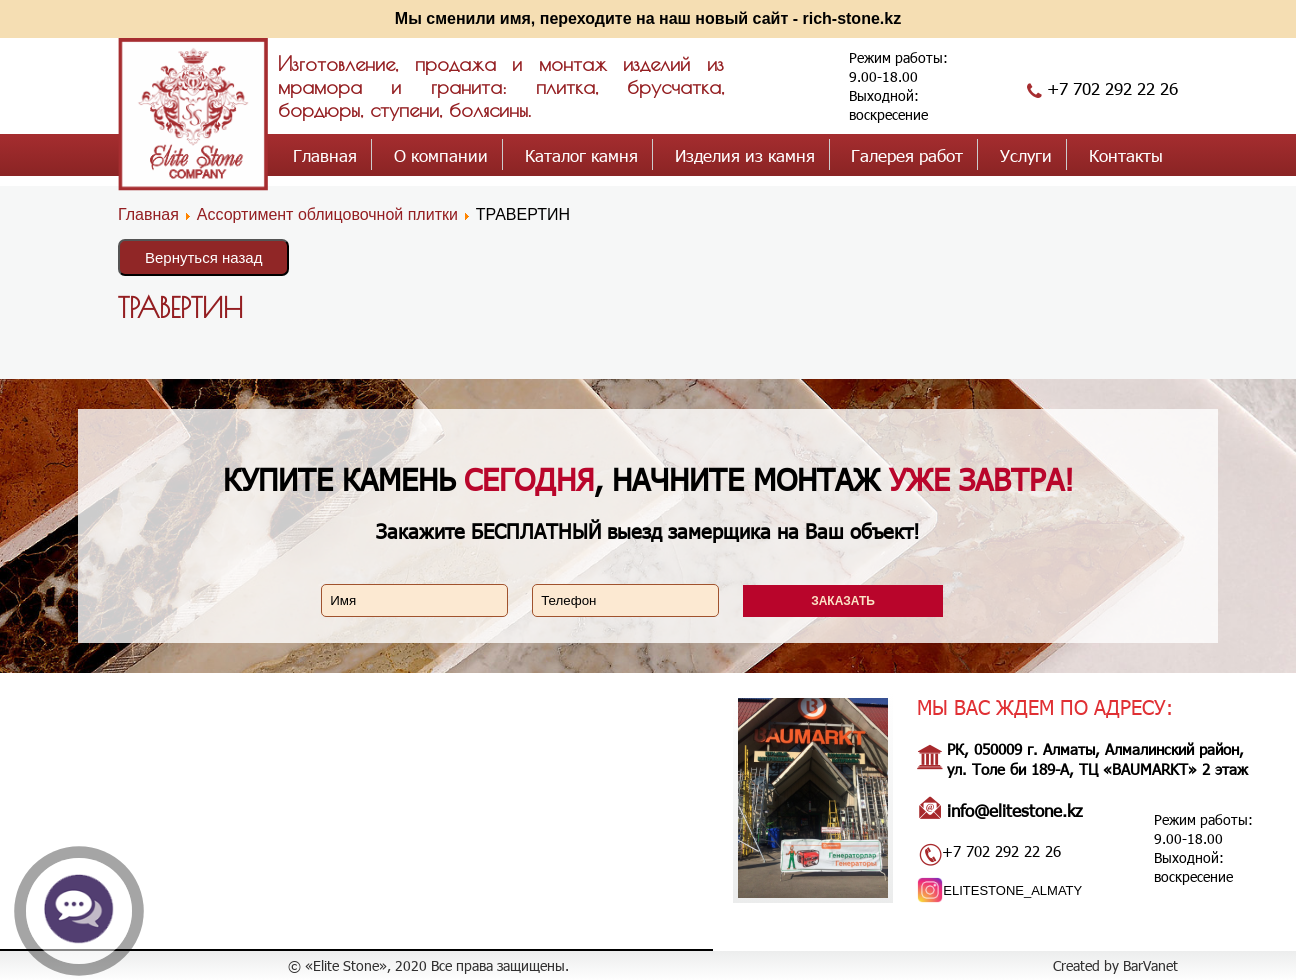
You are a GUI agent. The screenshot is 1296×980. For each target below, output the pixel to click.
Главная (325, 155)
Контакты (1126, 155)
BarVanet (1150, 965)
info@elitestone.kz (1015, 810)
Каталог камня (581, 155)
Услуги (1026, 155)
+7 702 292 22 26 (1112, 88)
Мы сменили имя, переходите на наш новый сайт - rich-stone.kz (648, 18)
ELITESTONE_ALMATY (1012, 890)
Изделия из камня (745, 155)
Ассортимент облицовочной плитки (327, 214)
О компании (441, 155)
